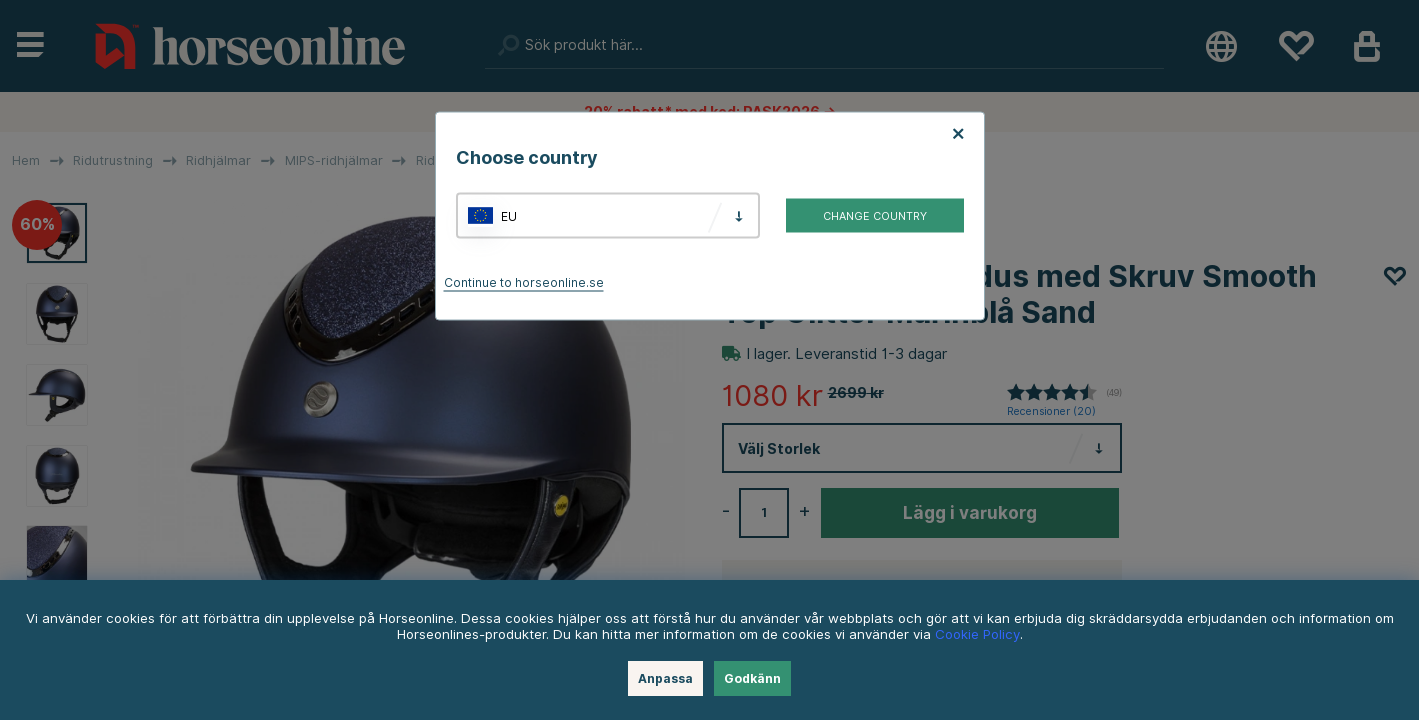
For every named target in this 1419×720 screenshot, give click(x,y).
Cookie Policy (977, 634)
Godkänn (752, 678)
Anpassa (665, 678)
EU (509, 215)
